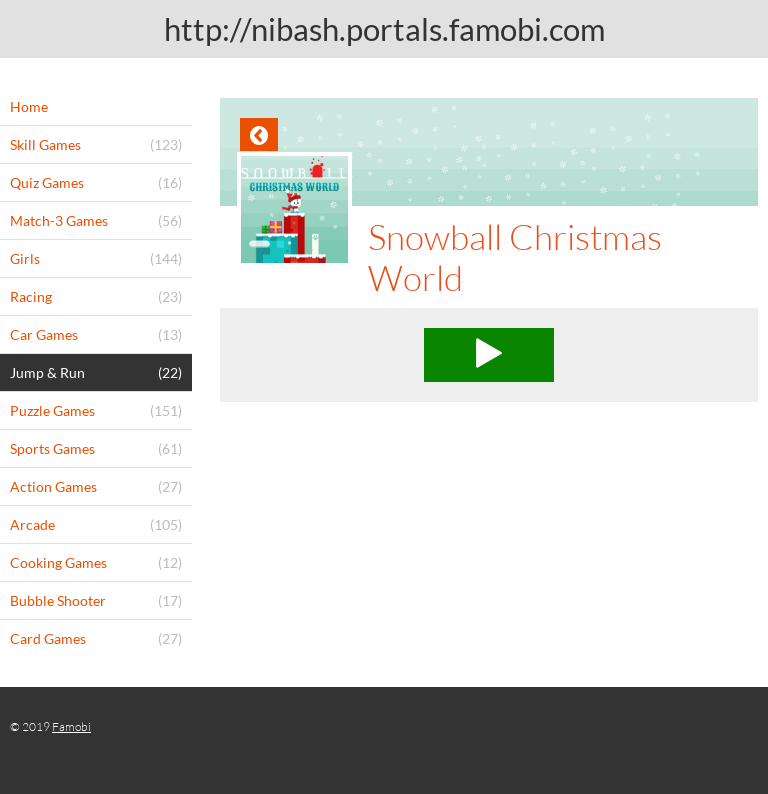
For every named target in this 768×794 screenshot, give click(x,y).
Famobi (71, 726)
